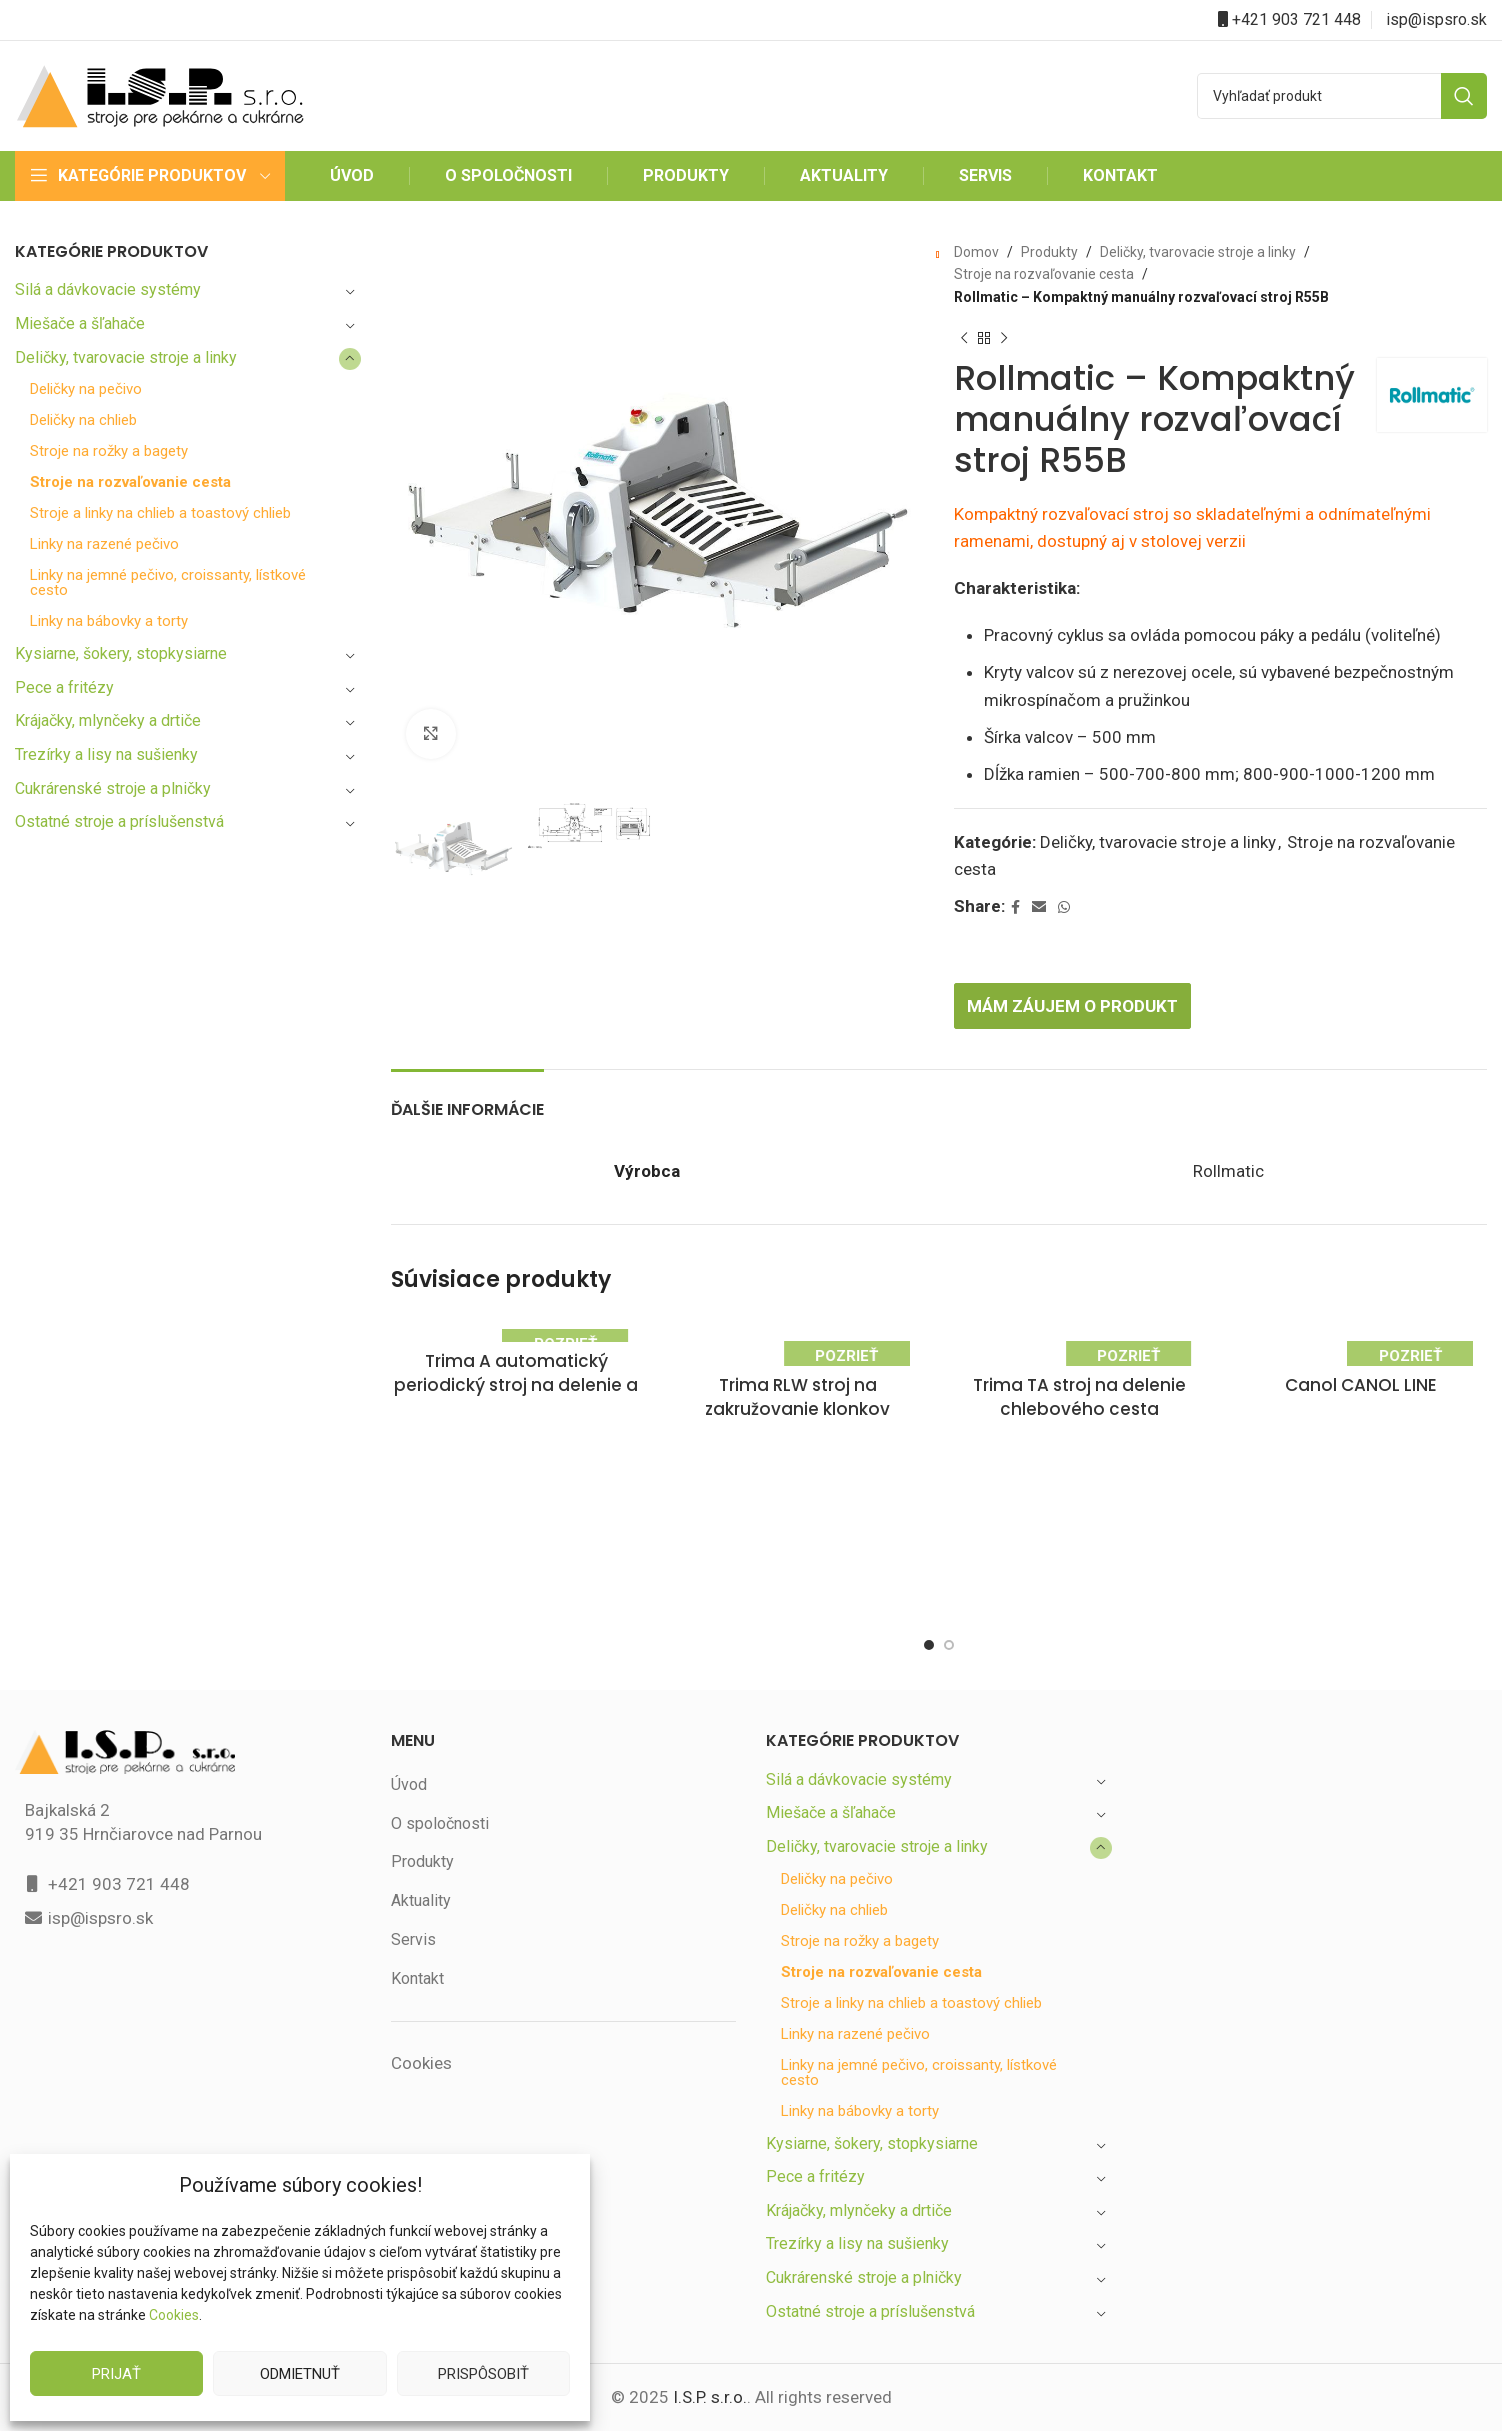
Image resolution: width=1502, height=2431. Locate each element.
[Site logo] (160, 94)
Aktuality (421, 1900)
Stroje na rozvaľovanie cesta (131, 482)
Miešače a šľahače (82, 323)
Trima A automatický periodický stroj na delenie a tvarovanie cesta (516, 1385)
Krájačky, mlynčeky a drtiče (111, 720)
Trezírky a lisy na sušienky (108, 754)
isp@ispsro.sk (1437, 19)
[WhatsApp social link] (1066, 907)
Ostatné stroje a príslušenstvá (121, 821)
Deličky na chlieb (86, 420)
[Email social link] (1041, 907)
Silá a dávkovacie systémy (109, 289)
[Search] (1342, 96)
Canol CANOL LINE (1361, 1385)
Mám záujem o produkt (1078, 1005)
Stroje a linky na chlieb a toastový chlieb (163, 513)
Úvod (409, 1784)
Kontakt (418, 1978)
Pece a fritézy (63, 687)
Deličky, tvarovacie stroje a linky (128, 357)
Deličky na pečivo (88, 389)
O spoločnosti (439, 1823)
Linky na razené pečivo (106, 544)
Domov (976, 252)
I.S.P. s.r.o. (708, 2397)
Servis (413, 1939)
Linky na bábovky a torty (111, 621)
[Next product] (1004, 338)
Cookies (173, 2315)
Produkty (1045, 252)
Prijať (117, 2374)
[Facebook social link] (1017, 907)
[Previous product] (964, 338)
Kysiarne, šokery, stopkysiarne (123, 653)
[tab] (473, 1099)
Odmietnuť (300, 2374)
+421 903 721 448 (1296, 19)
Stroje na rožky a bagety (111, 451)
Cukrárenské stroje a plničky (115, 788)
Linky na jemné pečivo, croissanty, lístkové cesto (171, 583)
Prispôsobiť (483, 2374)
